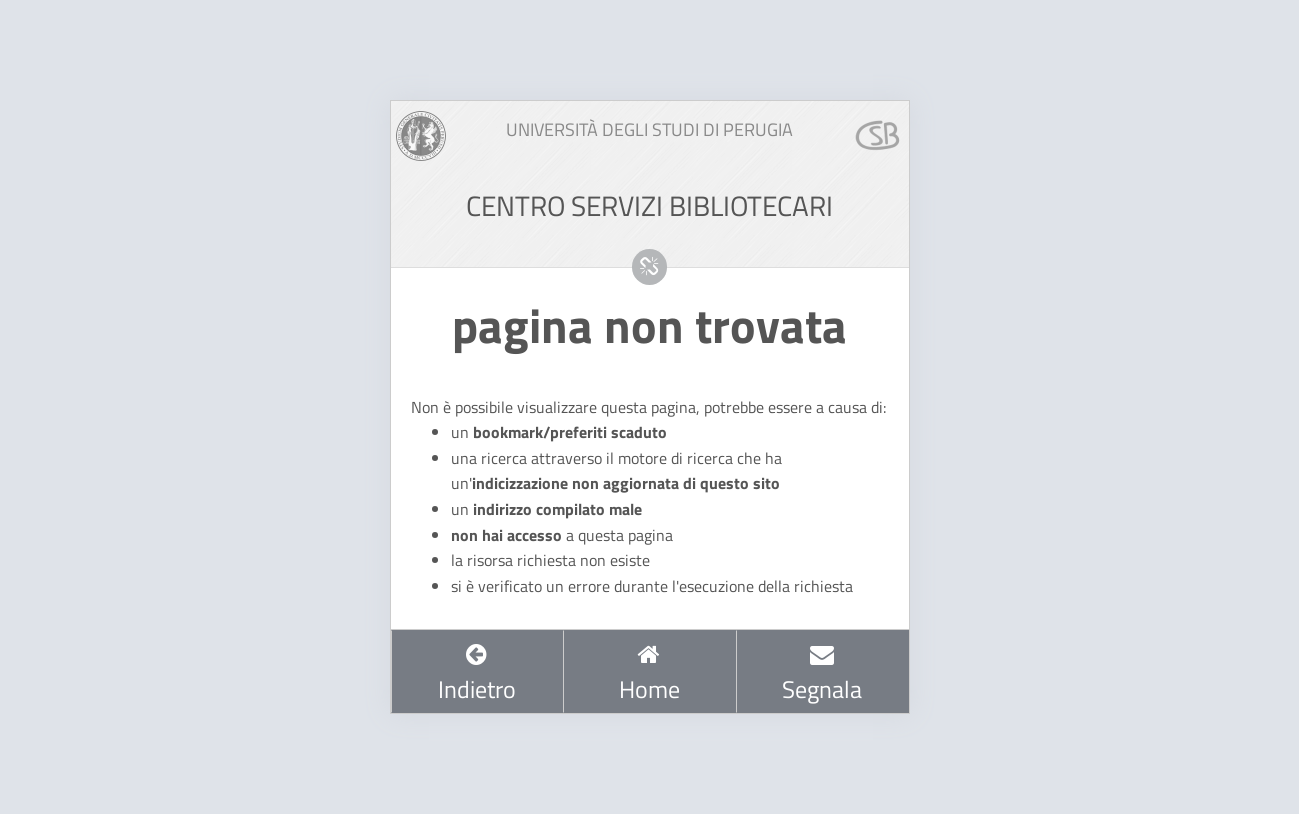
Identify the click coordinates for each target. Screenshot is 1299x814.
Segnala (822, 674)
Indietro (477, 674)
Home (649, 674)
